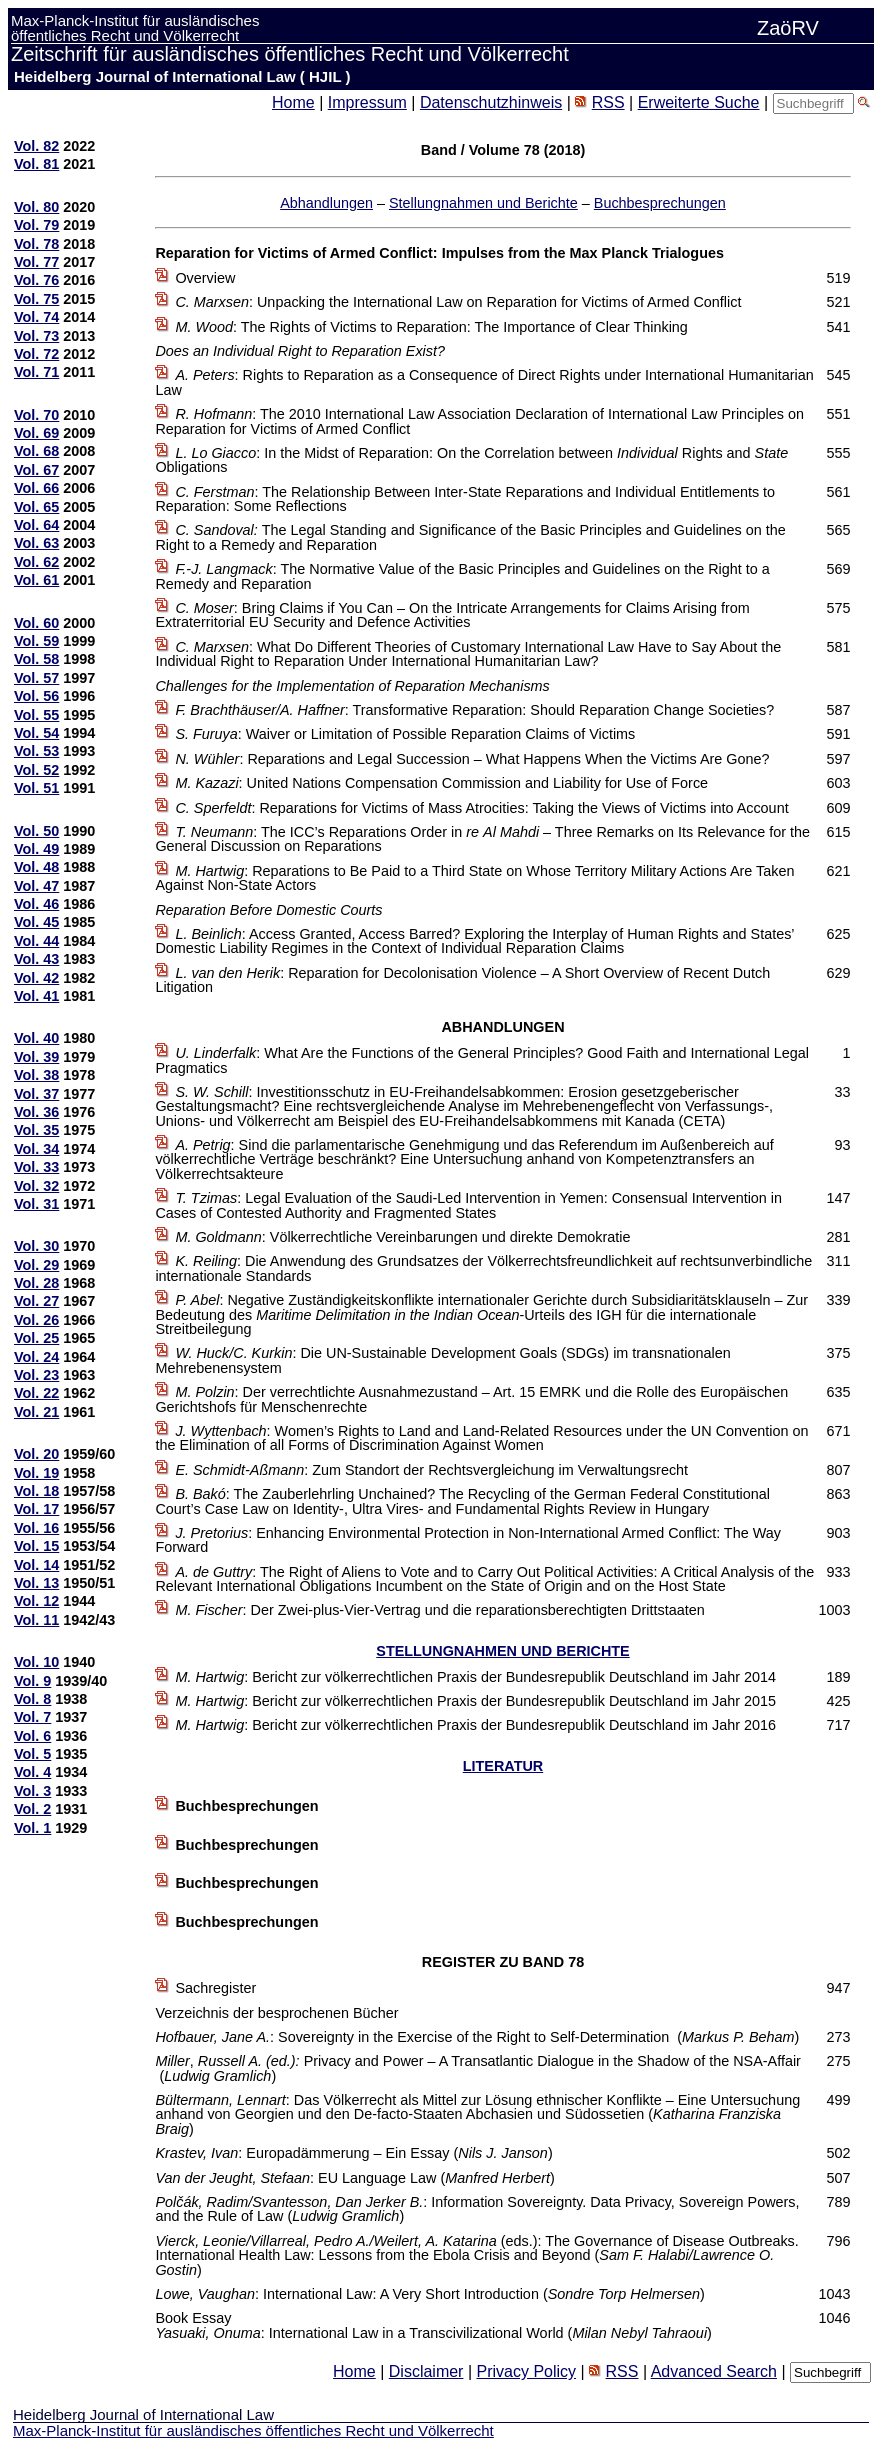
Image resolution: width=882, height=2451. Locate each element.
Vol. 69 (36, 433)
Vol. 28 (36, 1283)
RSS (608, 102)
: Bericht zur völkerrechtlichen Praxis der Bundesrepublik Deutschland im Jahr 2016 (475, 1725)
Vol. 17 (36, 1509)
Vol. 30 (36, 1246)
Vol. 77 (36, 262)
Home (293, 102)
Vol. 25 (36, 1338)
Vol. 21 (36, 1412)
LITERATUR (503, 1766)
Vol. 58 (36, 659)
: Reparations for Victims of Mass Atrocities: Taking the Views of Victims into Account (481, 808)
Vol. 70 (36, 415)
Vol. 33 (36, 1167)
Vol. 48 (36, 867)
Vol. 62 (36, 562)
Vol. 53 (36, 751)
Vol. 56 (36, 696)
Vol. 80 (36, 207)
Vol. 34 (36, 1149)
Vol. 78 (36, 244)
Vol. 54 (36, 733)
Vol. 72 (36, 354)
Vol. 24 (36, 1357)
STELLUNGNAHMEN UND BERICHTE (502, 1651)
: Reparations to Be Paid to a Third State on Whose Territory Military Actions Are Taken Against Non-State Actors (474, 878)
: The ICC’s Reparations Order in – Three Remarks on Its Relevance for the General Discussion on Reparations (482, 839)
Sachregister (215, 1988)
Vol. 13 (36, 1583)
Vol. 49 (36, 849)
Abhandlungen (326, 203)
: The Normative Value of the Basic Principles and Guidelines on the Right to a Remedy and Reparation (462, 576)
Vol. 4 (32, 1772)
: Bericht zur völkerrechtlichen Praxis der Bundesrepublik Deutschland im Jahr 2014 (475, 1677)
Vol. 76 (36, 280)
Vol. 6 (32, 1736)
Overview (205, 278)
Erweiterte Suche (699, 102)
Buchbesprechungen (660, 203)
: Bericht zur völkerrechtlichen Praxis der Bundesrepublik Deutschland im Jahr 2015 (475, 1701)
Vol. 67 (36, 470)
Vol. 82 (36, 146)
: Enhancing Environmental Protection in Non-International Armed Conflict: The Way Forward (468, 1540)
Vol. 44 (36, 941)
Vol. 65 (36, 507)
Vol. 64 (36, 525)
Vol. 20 (36, 1454)
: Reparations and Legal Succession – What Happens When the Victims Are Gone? (472, 759)
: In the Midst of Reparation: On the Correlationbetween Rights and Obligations (471, 460)
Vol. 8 (32, 1699)
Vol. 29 (36, 1265)
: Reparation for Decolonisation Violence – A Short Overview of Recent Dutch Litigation (462, 980)
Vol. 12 (36, 1601)
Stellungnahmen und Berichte (483, 203)
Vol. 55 (36, 715)
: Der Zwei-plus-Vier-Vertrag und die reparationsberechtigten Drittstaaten (439, 1610)
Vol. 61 (36, 580)
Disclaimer (426, 2371)
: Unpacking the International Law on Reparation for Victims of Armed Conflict (458, 302)
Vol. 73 (36, 336)
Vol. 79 (36, 225)
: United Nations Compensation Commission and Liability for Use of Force (441, 783)
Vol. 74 (36, 317)
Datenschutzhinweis (491, 102)
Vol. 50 (36, 831)
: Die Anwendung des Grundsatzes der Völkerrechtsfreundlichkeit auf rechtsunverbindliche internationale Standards (483, 1268)
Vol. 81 (36, 164)
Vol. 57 (36, 678)
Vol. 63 (36, 543)
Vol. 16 (36, 1528)
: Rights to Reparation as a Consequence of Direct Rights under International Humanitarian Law (484, 382)
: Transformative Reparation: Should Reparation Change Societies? (474, 710)
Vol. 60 (36, 623)
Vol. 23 (36, 1375)
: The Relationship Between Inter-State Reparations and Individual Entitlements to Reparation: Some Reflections (465, 499)
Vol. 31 (36, 1204)
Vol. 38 (36, 1075)
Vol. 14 (36, 1565)
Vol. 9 (32, 1681)
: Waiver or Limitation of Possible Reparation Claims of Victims (405, 734)
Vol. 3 (32, 1791)
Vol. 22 (36, 1393)
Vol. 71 (36, 372)
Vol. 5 (32, 1754)
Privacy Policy (526, 2371)
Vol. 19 (36, 1473)
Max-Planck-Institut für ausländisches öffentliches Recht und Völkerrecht (253, 2430)
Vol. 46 (36, 904)
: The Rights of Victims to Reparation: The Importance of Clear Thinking (431, 327)
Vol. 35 (36, 1130)
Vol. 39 (36, 1057)
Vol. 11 (36, 1620)
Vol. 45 (36, 922)
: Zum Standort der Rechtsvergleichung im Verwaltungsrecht (431, 1470)
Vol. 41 (36, 996)
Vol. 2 (32, 1809)
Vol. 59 (36, 641)
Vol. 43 (36, 959)
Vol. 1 (32, 1828)
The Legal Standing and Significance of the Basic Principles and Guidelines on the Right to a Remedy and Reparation (470, 537)
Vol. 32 (36, 1186)
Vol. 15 (36, 1546)
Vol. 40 (36, 1038)
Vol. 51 (36, 788)
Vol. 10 (36, 1662)
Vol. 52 (36, 770)
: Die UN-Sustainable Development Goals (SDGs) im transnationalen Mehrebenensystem (442, 1360)
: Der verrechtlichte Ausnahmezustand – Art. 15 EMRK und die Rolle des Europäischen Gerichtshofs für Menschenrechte (471, 1399)
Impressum (367, 102)
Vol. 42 (36, 978)
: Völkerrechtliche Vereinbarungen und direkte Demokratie (402, 1237)
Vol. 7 (32, 1717)
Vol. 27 (36, 1301)
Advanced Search (714, 2371)
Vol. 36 (36, 1112)
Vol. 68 (36, 451)
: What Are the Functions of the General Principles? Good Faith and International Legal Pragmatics (482, 1060)
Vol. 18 (36, 1491)
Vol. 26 (36, 1320)
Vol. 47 (36, 886)
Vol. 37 (36, 1094)
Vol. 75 (36, 299)
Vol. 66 (36, 488)
